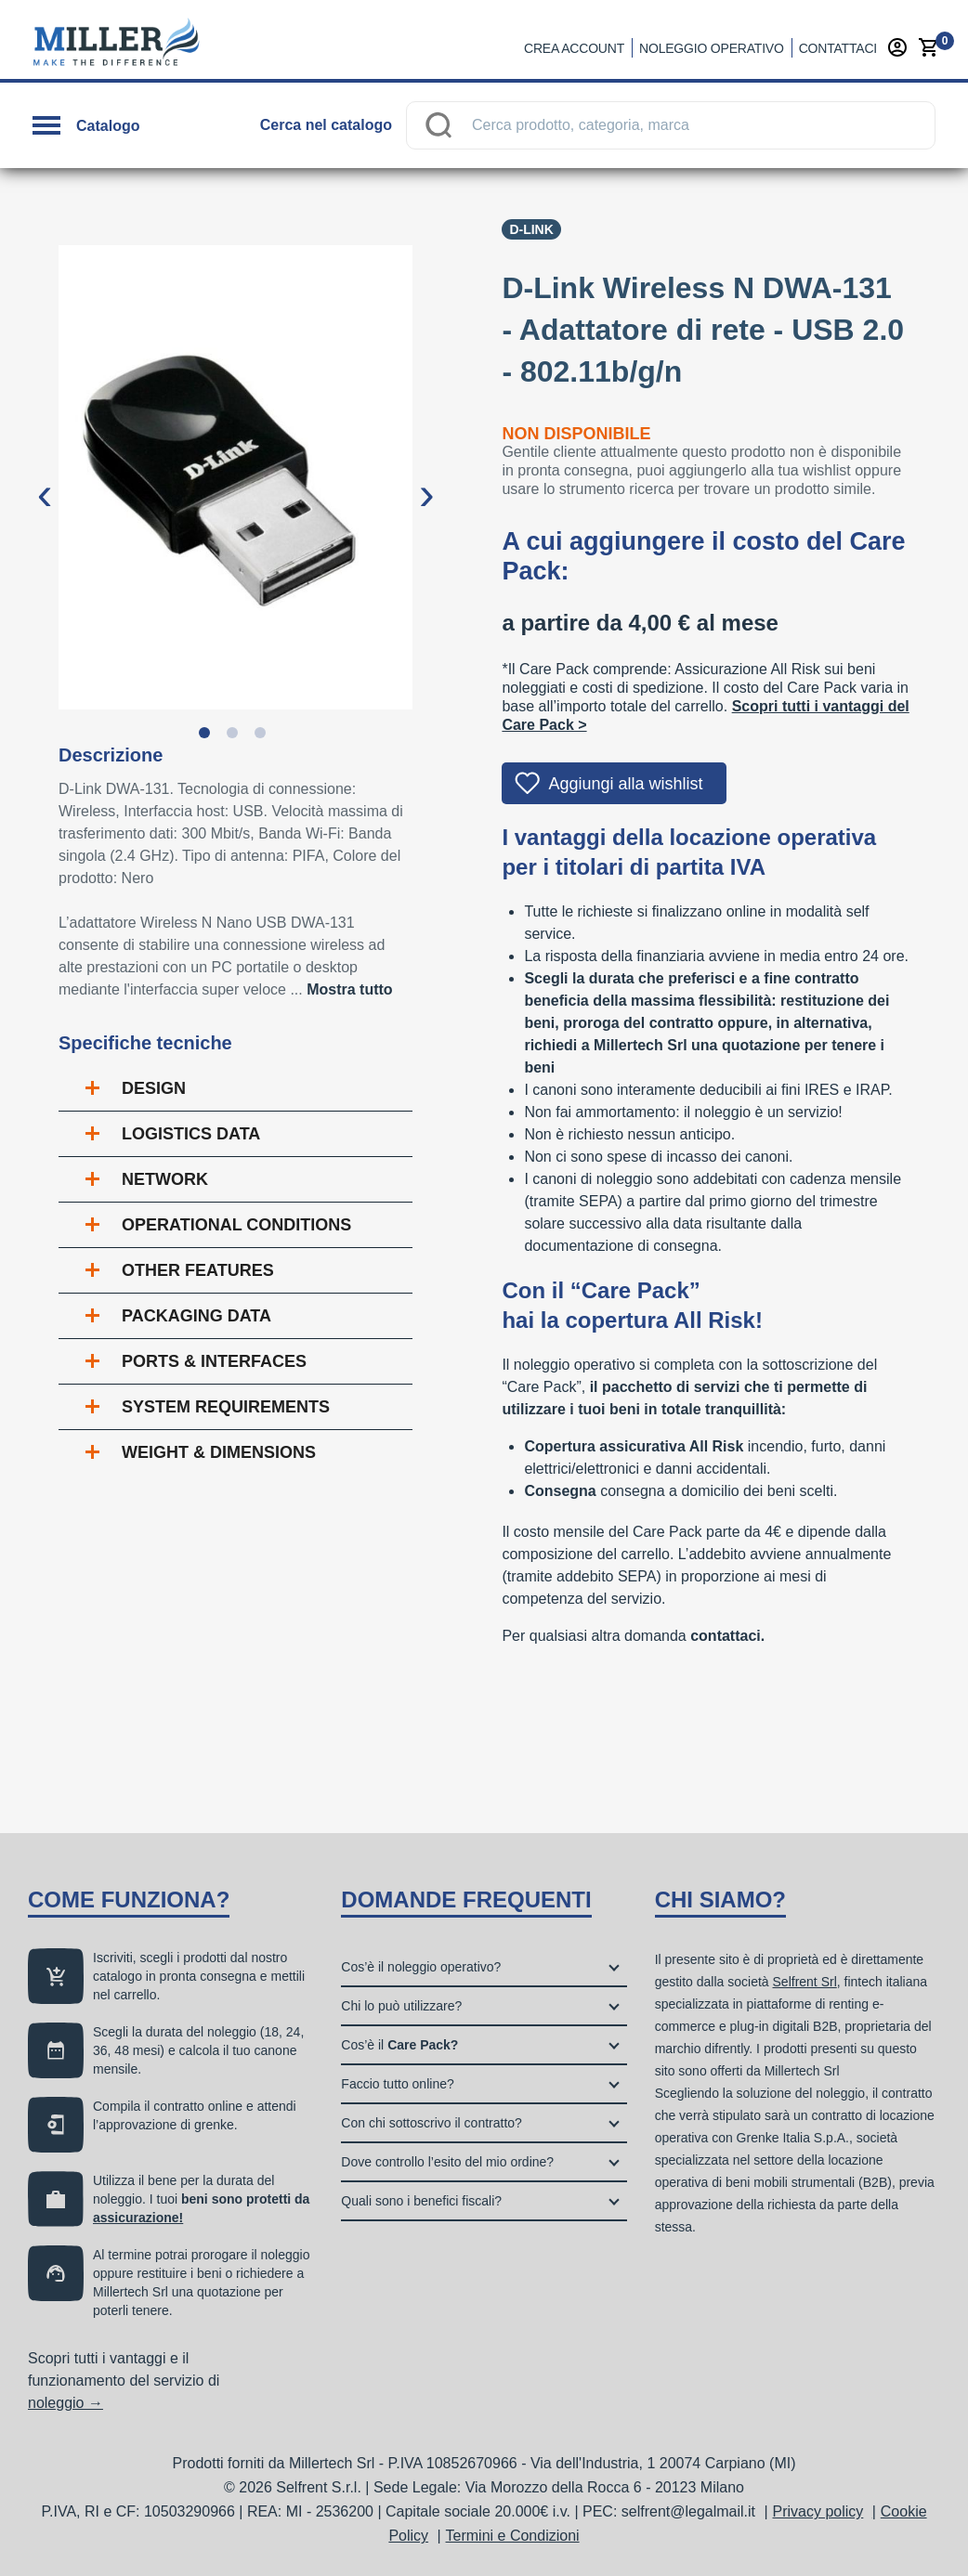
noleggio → (65, 2403)
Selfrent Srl (805, 1981)
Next (426, 479)
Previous (44, 479)
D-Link (531, 229)
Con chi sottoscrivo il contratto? (431, 2122)
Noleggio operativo (711, 48)
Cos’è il (399, 2044)
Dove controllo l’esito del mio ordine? (447, 2161)
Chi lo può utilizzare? (401, 2005)
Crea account (574, 48)
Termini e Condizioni (513, 2535)
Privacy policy (818, 2511)
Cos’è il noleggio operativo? (421, 1966)
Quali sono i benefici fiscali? (421, 2200)
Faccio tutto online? (397, 2083)
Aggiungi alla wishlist (625, 783)
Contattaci (838, 48)
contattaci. (727, 1636)
